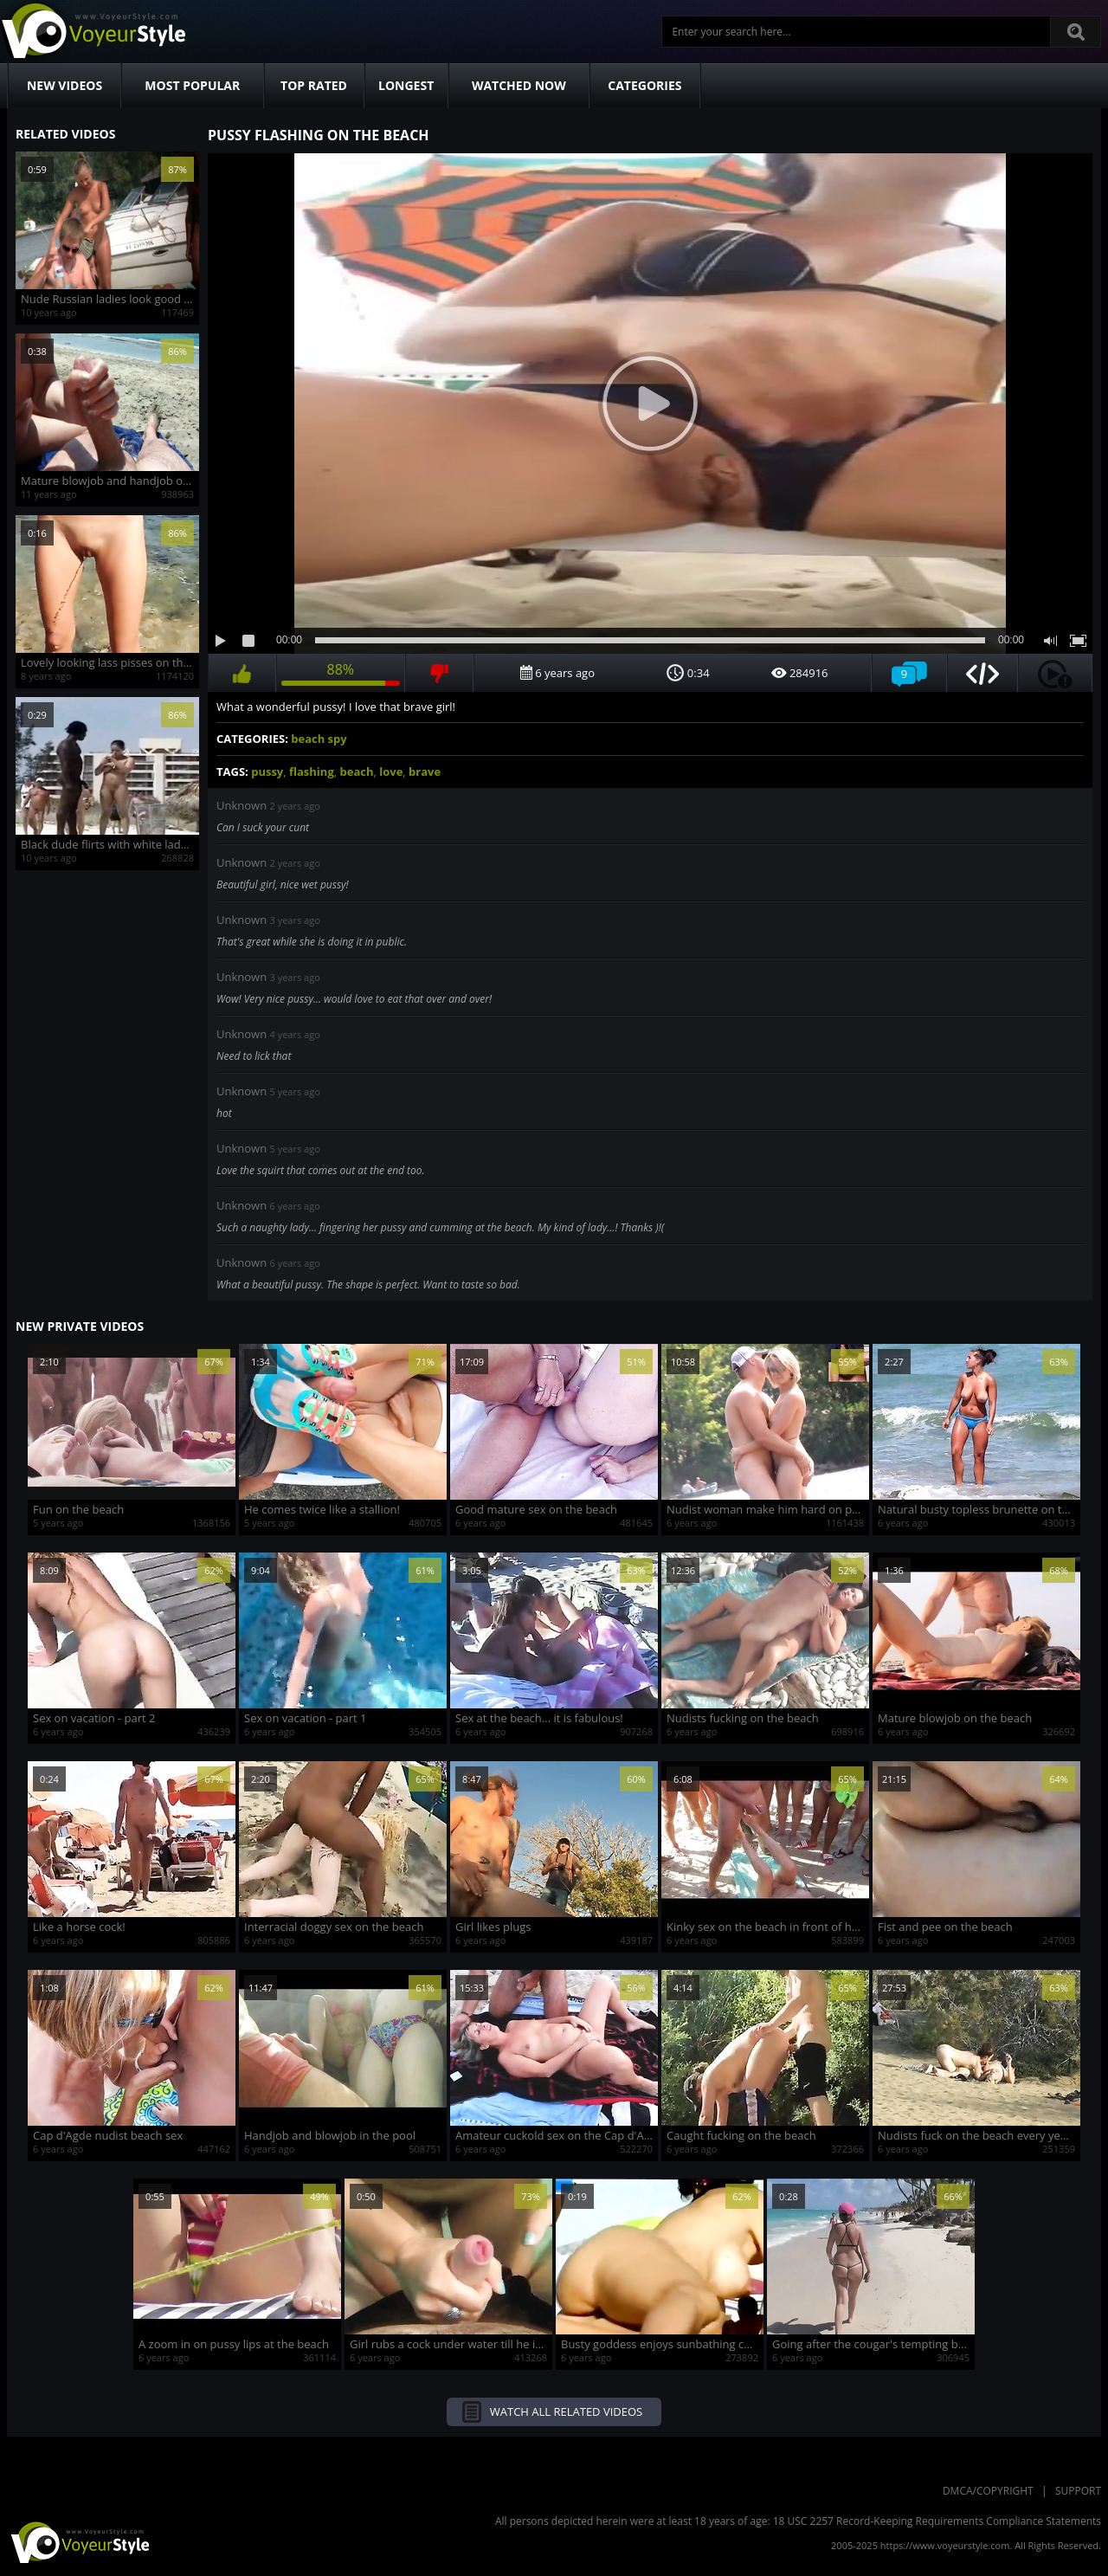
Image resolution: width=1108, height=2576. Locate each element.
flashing (311, 771)
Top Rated (313, 85)
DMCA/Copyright (988, 2490)
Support (1078, 2490)
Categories (644, 85)
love (391, 771)
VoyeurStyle (78, 2541)
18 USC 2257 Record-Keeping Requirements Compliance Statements (937, 2521)
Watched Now (519, 85)
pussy (267, 771)
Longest (406, 85)
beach (356, 771)
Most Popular (192, 85)
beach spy (318, 738)
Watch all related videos (566, 2411)
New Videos (64, 85)
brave (425, 771)
